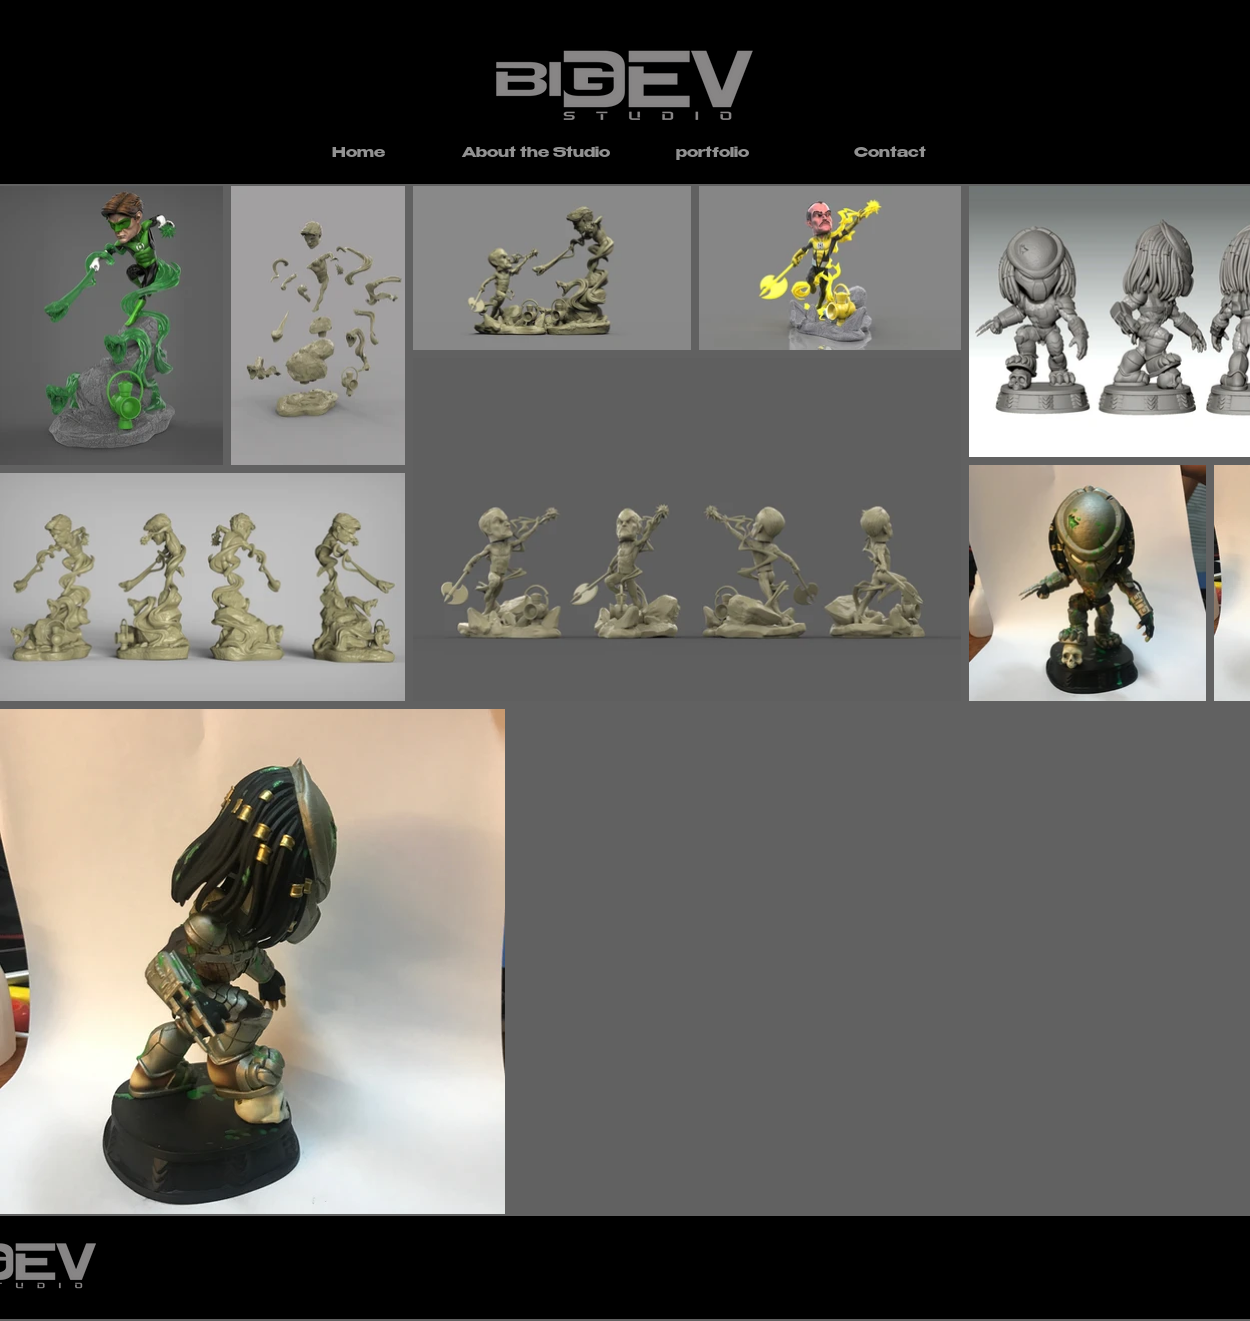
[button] (712, 154)
